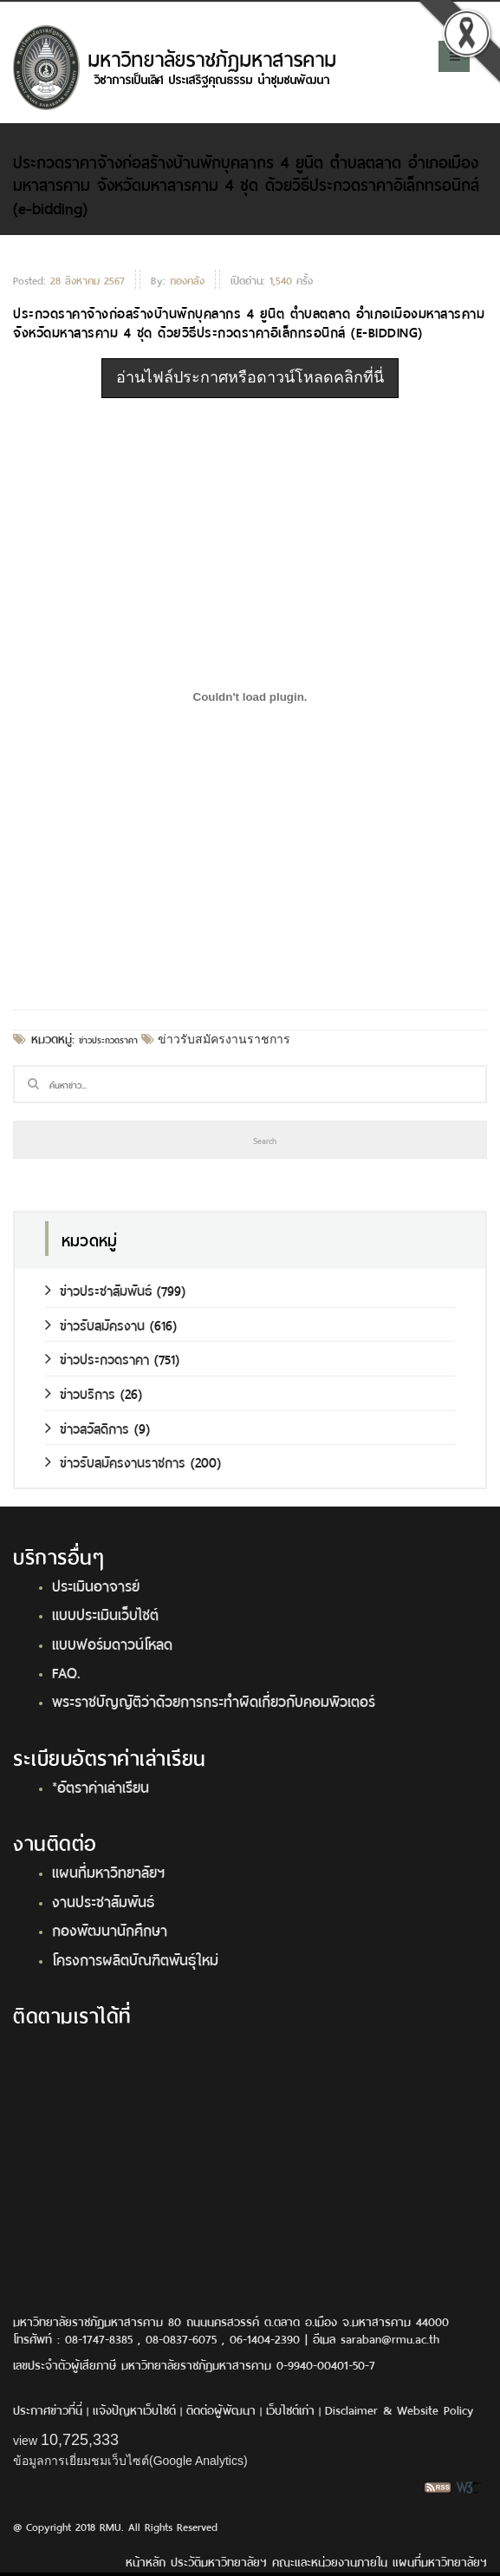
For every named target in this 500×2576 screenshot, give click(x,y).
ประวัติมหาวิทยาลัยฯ (219, 2561)
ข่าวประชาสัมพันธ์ (98, 1289)
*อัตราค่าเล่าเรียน (100, 1786)
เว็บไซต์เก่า (290, 2409)
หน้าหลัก (146, 2561)
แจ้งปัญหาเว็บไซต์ (134, 2409)
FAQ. (66, 1671)
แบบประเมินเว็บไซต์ (105, 1613)
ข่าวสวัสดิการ (87, 1427)
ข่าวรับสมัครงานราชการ (222, 1039)
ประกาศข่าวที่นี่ (47, 2409)
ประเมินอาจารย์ (96, 1585)
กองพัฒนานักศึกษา (109, 1929)
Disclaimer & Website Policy (399, 2409)
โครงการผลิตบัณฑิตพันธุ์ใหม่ (135, 1958)
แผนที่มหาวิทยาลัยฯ (108, 1871)
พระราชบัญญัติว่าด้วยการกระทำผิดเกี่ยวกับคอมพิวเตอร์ (213, 1700)
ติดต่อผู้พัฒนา (221, 2409)
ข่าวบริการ (80, 1392)
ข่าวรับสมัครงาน (95, 1324)
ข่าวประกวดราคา (108, 1039)
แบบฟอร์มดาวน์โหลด (112, 1643)
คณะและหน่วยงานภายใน (329, 2561)
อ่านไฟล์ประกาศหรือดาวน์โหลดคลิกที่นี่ (250, 377)
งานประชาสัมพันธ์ (103, 1900)
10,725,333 (80, 2440)
